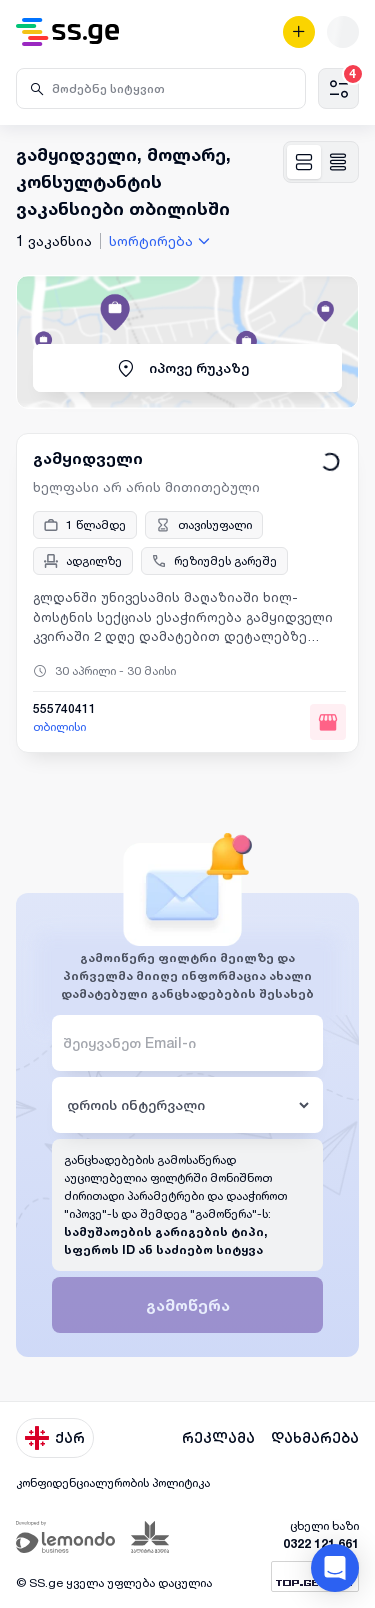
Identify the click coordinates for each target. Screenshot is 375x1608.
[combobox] (162, 240)
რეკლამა (218, 1438)
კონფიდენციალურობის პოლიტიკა (113, 1482)
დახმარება (315, 1438)
